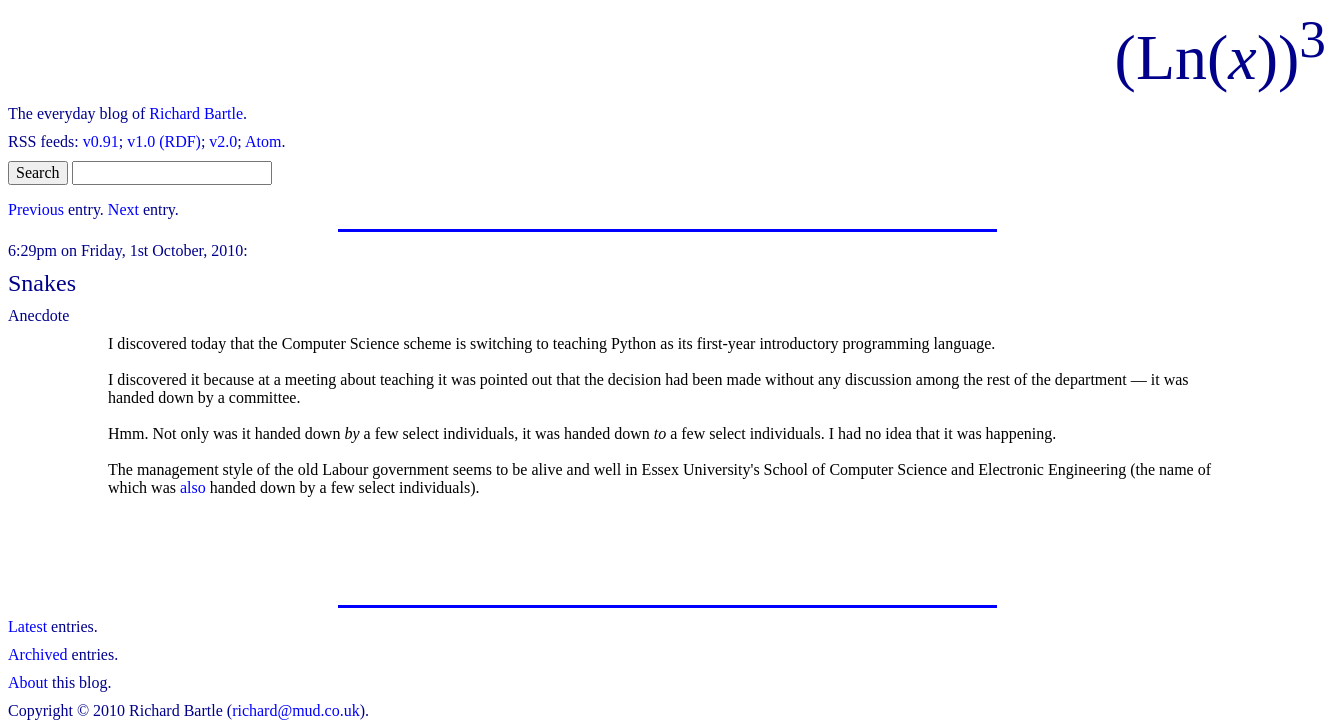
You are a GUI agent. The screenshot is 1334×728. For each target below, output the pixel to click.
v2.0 (223, 141)
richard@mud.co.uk (296, 710)
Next (123, 209)
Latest (27, 626)
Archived (38, 654)
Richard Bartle (196, 113)
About (28, 682)
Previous (36, 209)
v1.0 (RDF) (164, 141)
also (193, 487)
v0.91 (101, 141)
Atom (263, 141)
